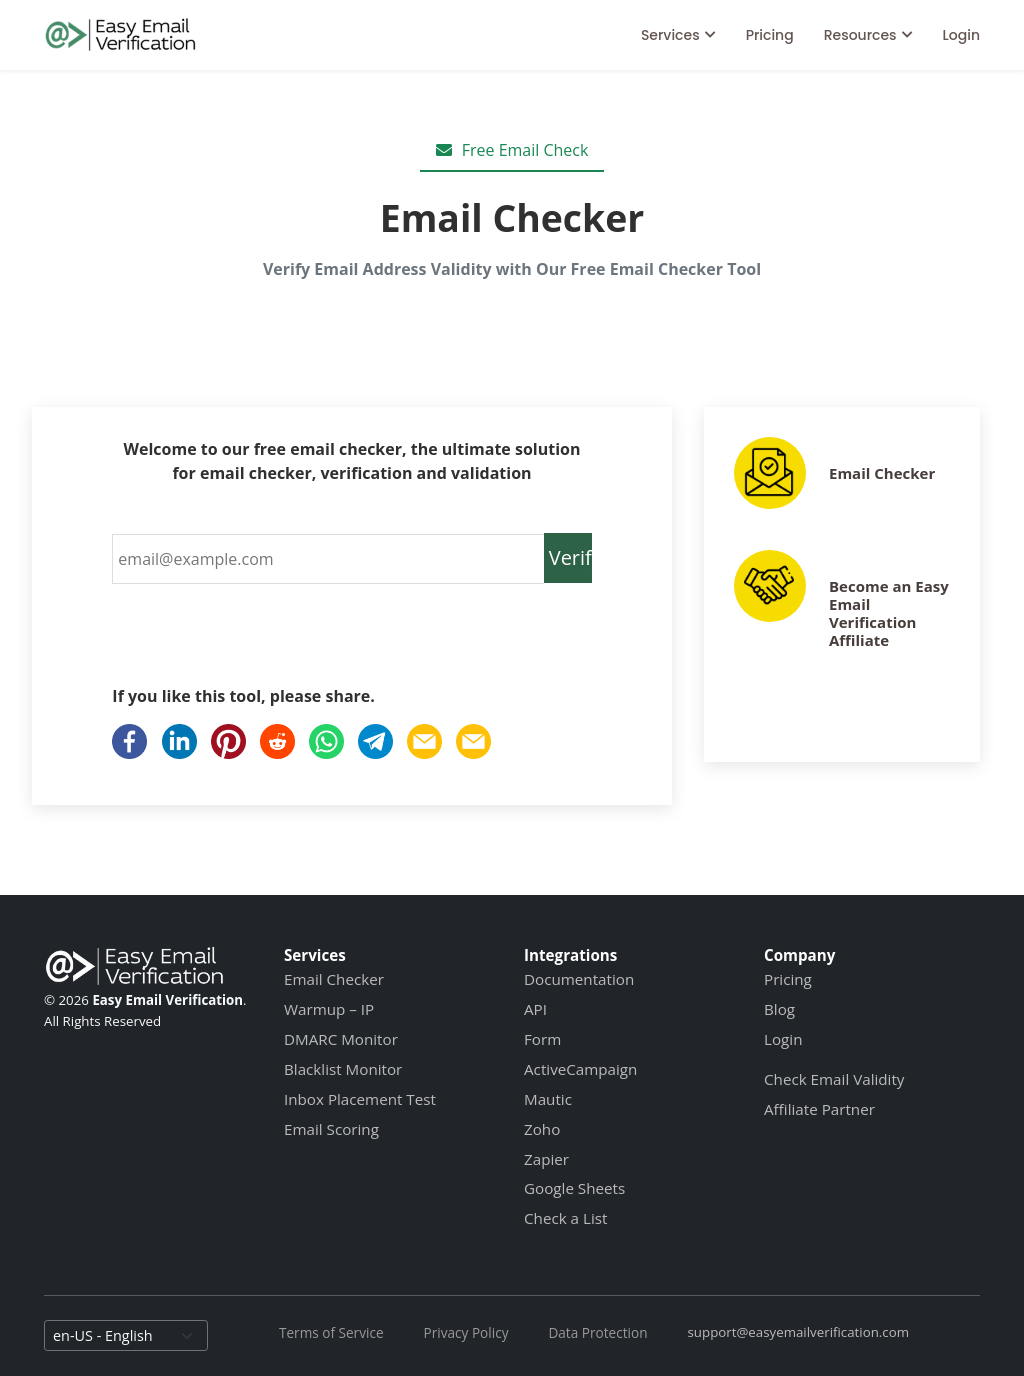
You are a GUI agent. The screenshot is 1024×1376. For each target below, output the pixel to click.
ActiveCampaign (580, 1069)
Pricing (770, 35)
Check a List (565, 1218)
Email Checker (882, 473)
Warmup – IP (329, 1009)
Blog (779, 1009)
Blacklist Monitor (343, 1069)
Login (961, 35)
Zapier (546, 1159)
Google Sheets (574, 1188)
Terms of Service (331, 1332)
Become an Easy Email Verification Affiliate (889, 613)
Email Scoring (331, 1129)
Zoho (542, 1129)
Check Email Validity (834, 1079)
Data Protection (597, 1332)
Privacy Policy (466, 1332)
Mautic (548, 1099)
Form (542, 1039)
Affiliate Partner (819, 1109)
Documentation (579, 979)
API (535, 1009)
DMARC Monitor (341, 1039)
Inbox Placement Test (360, 1099)
